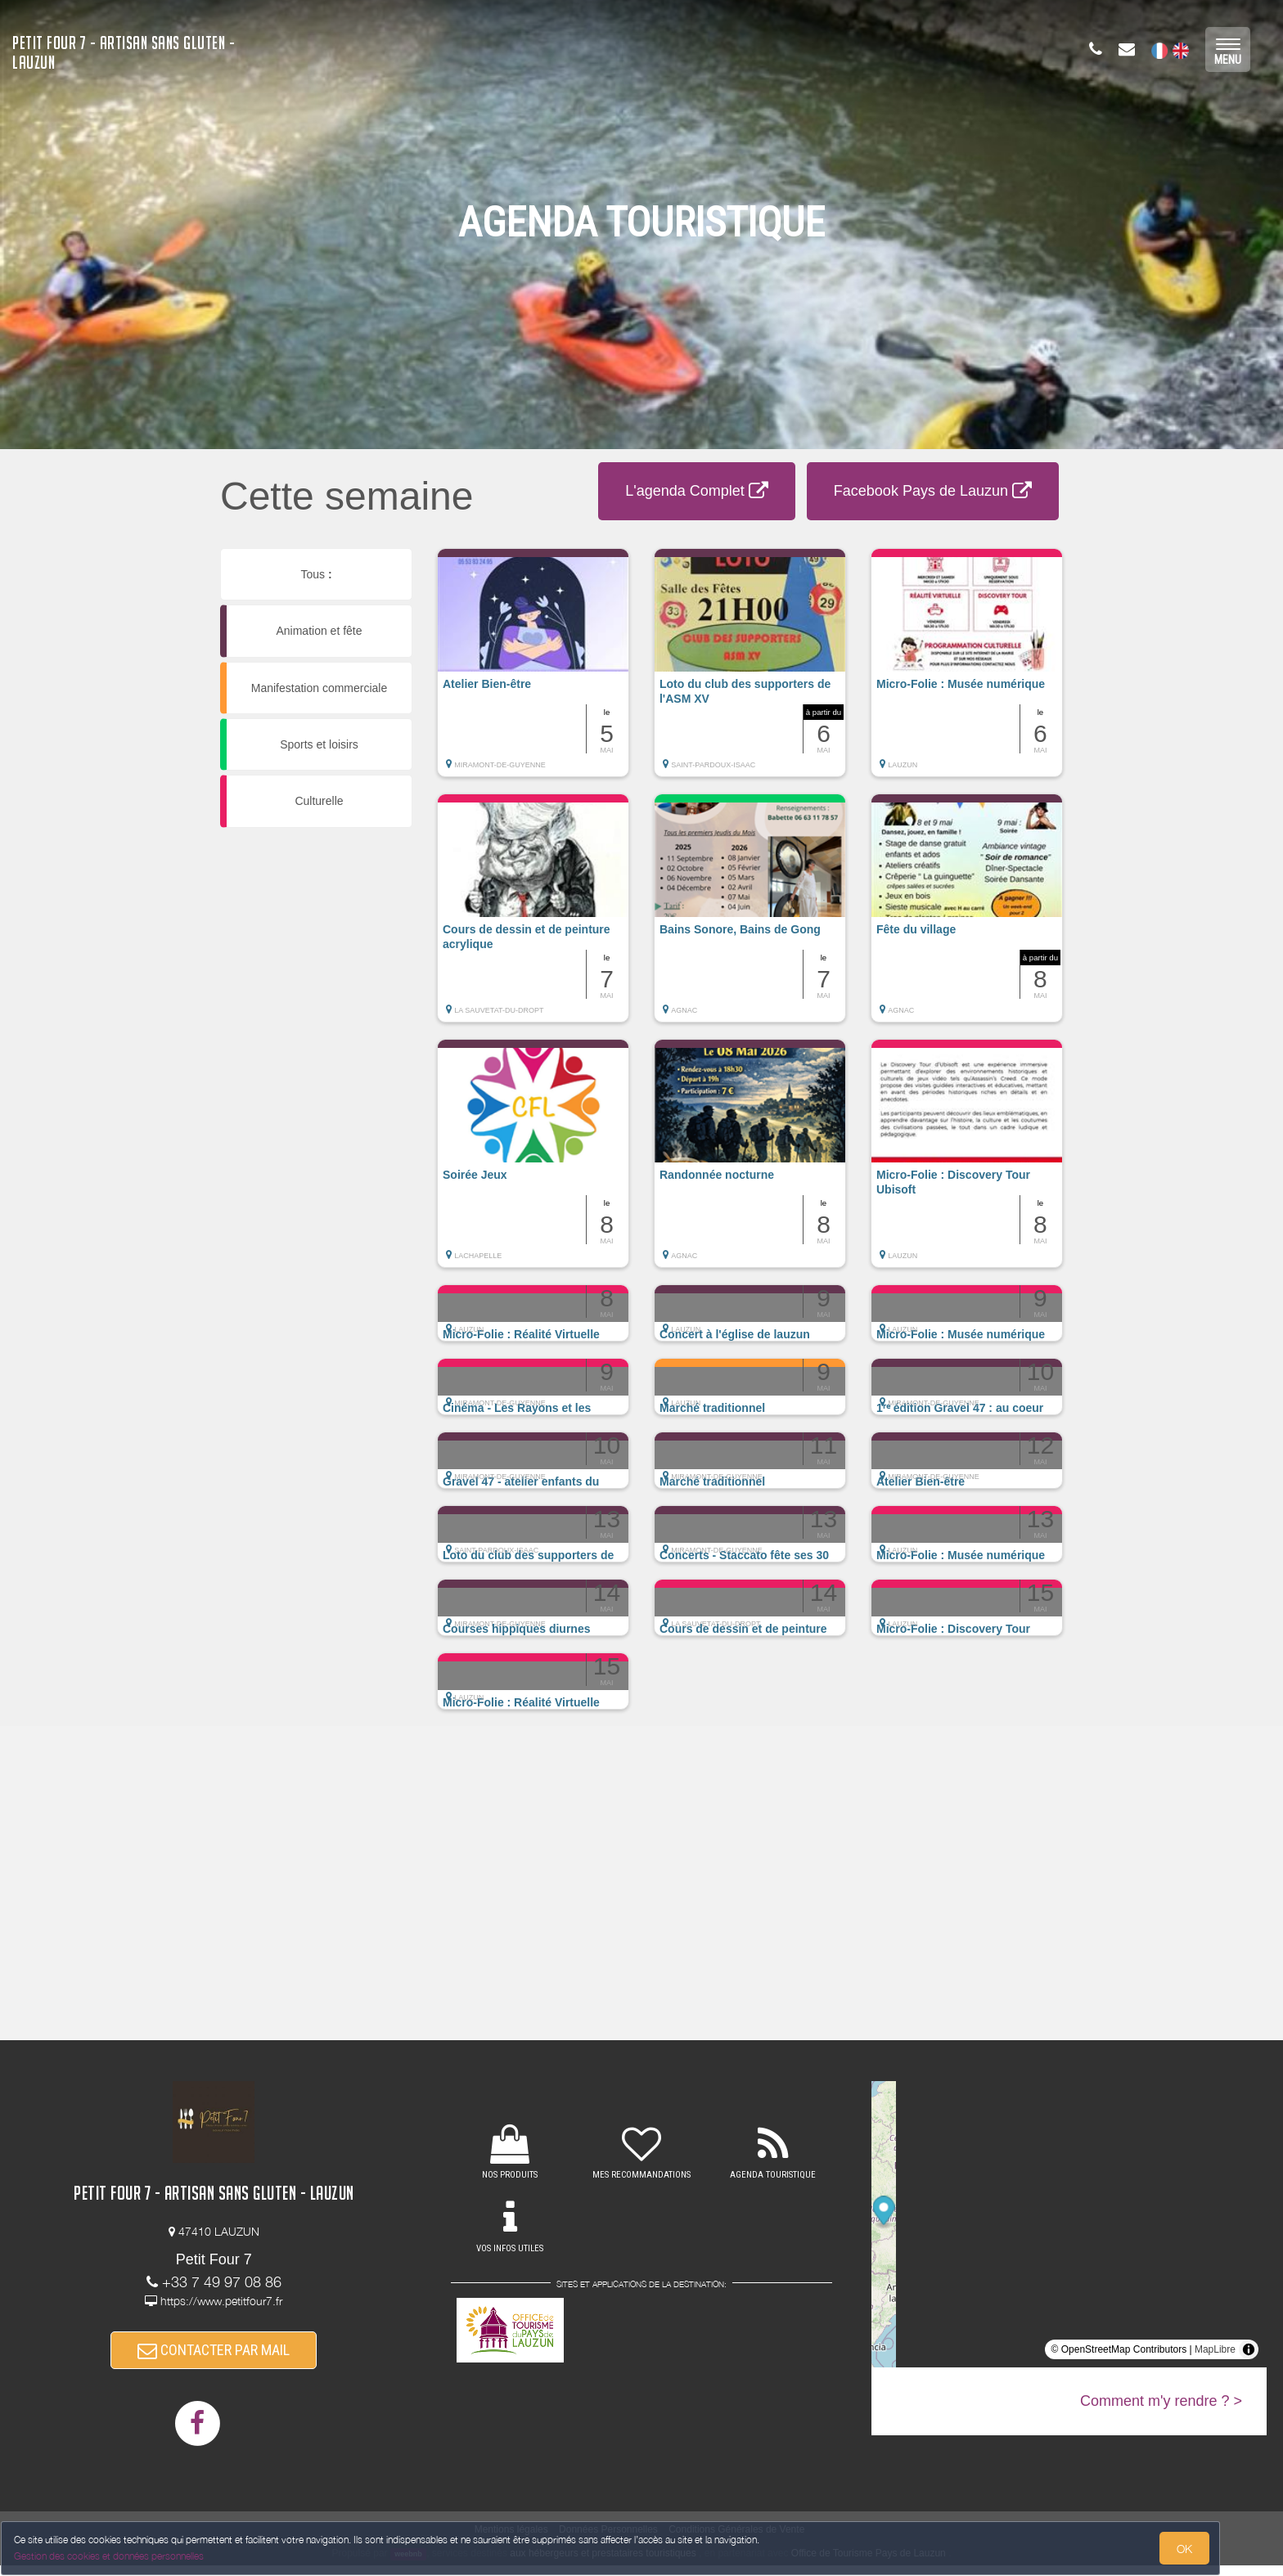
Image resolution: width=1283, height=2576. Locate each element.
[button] (533, 670)
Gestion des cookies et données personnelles (124, 2548)
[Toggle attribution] (1248, 2349)
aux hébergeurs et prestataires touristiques (603, 2563)
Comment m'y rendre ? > (1161, 2401)
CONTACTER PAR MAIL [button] (213, 2355)
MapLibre (1215, 2349)
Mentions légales (511, 2540)
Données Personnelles (608, 2540)
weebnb (408, 2564)
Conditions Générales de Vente (736, 2540)
